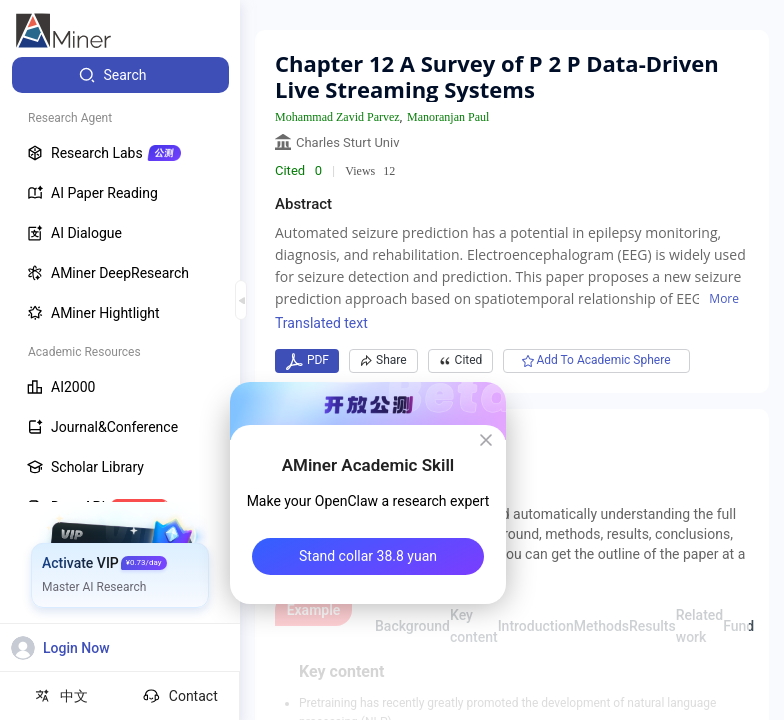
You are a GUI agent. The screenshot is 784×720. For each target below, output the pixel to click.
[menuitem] (120, 75)
